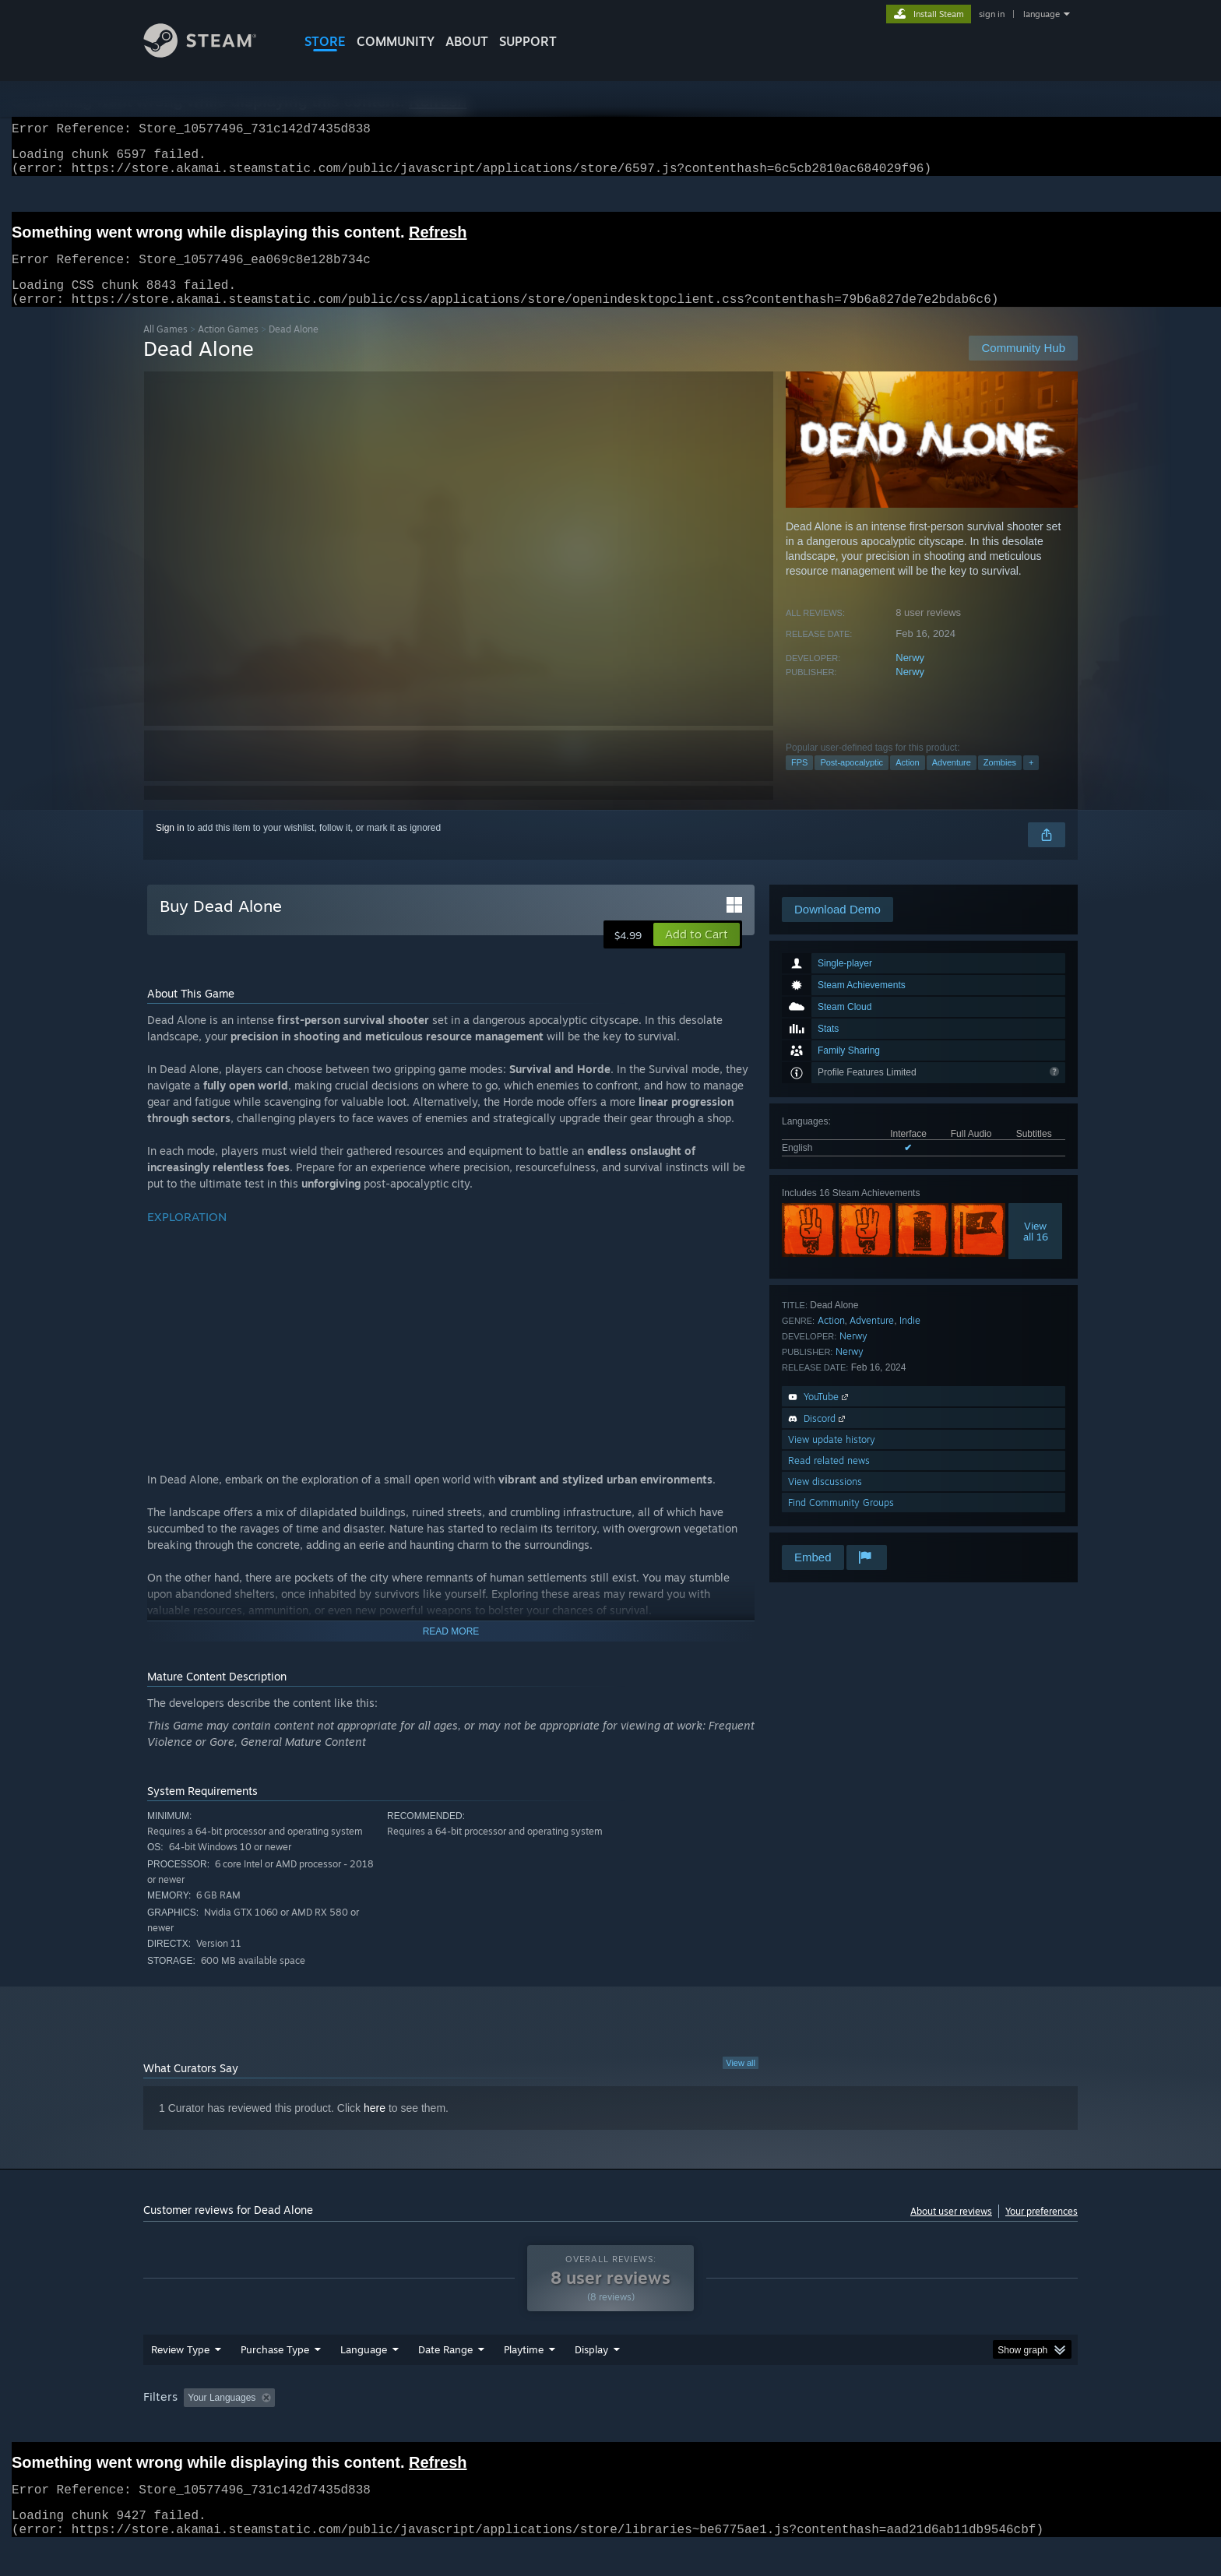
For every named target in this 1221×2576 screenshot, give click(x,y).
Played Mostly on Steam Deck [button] (611, 2427)
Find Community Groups (841, 1521)
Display (591, 2379)
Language (363, 2379)
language (1041, 14)
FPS (799, 781)
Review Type (180, 2379)
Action (908, 781)
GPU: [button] (874, 2427)
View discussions (825, 1500)
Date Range (445, 2379)
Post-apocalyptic (851, 781)
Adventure (951, 781)
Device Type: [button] (942, 2427)
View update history (831, 1458)
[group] (610, 2428)
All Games (165, 348)
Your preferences (1041, 2230)
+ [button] (1031, 781)
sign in (992, 14)
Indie (909, 1339)
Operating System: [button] (741, 2427)
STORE (325, 41)
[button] (697, 953)
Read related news (829, 1479)
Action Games (228, 348)
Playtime (524, 2379)
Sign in (170, 846)
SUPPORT (528, 41)
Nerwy (910, 676)
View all (740, 2081)
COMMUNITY (396, 41)
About (466, 41)
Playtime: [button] (499, 2427)
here (374, 2126)
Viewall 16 (1035, 1250)
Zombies (999, 781)
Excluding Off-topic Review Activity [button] (379, 2427)
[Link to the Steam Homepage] (211, 53)
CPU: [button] (822, 2427)
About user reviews (951, 2230)
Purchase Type (275, 2379)
